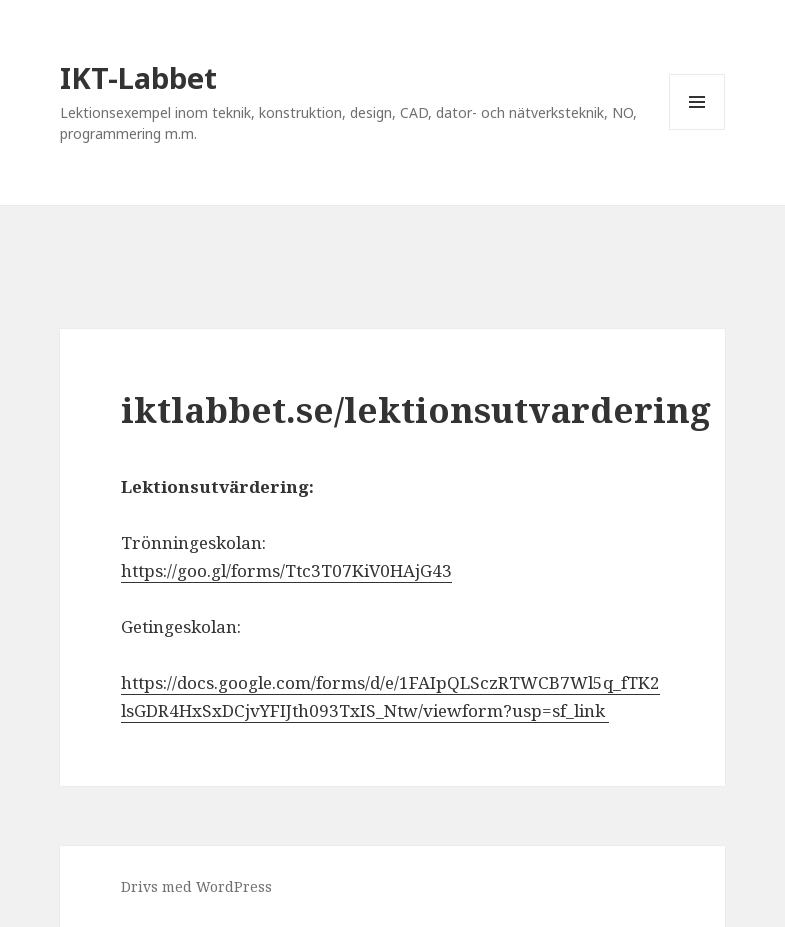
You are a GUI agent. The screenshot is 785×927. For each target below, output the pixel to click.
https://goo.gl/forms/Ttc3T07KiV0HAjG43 (286, 570)
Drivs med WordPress (196, 886)
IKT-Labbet (138, 77)
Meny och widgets (697, 129)
